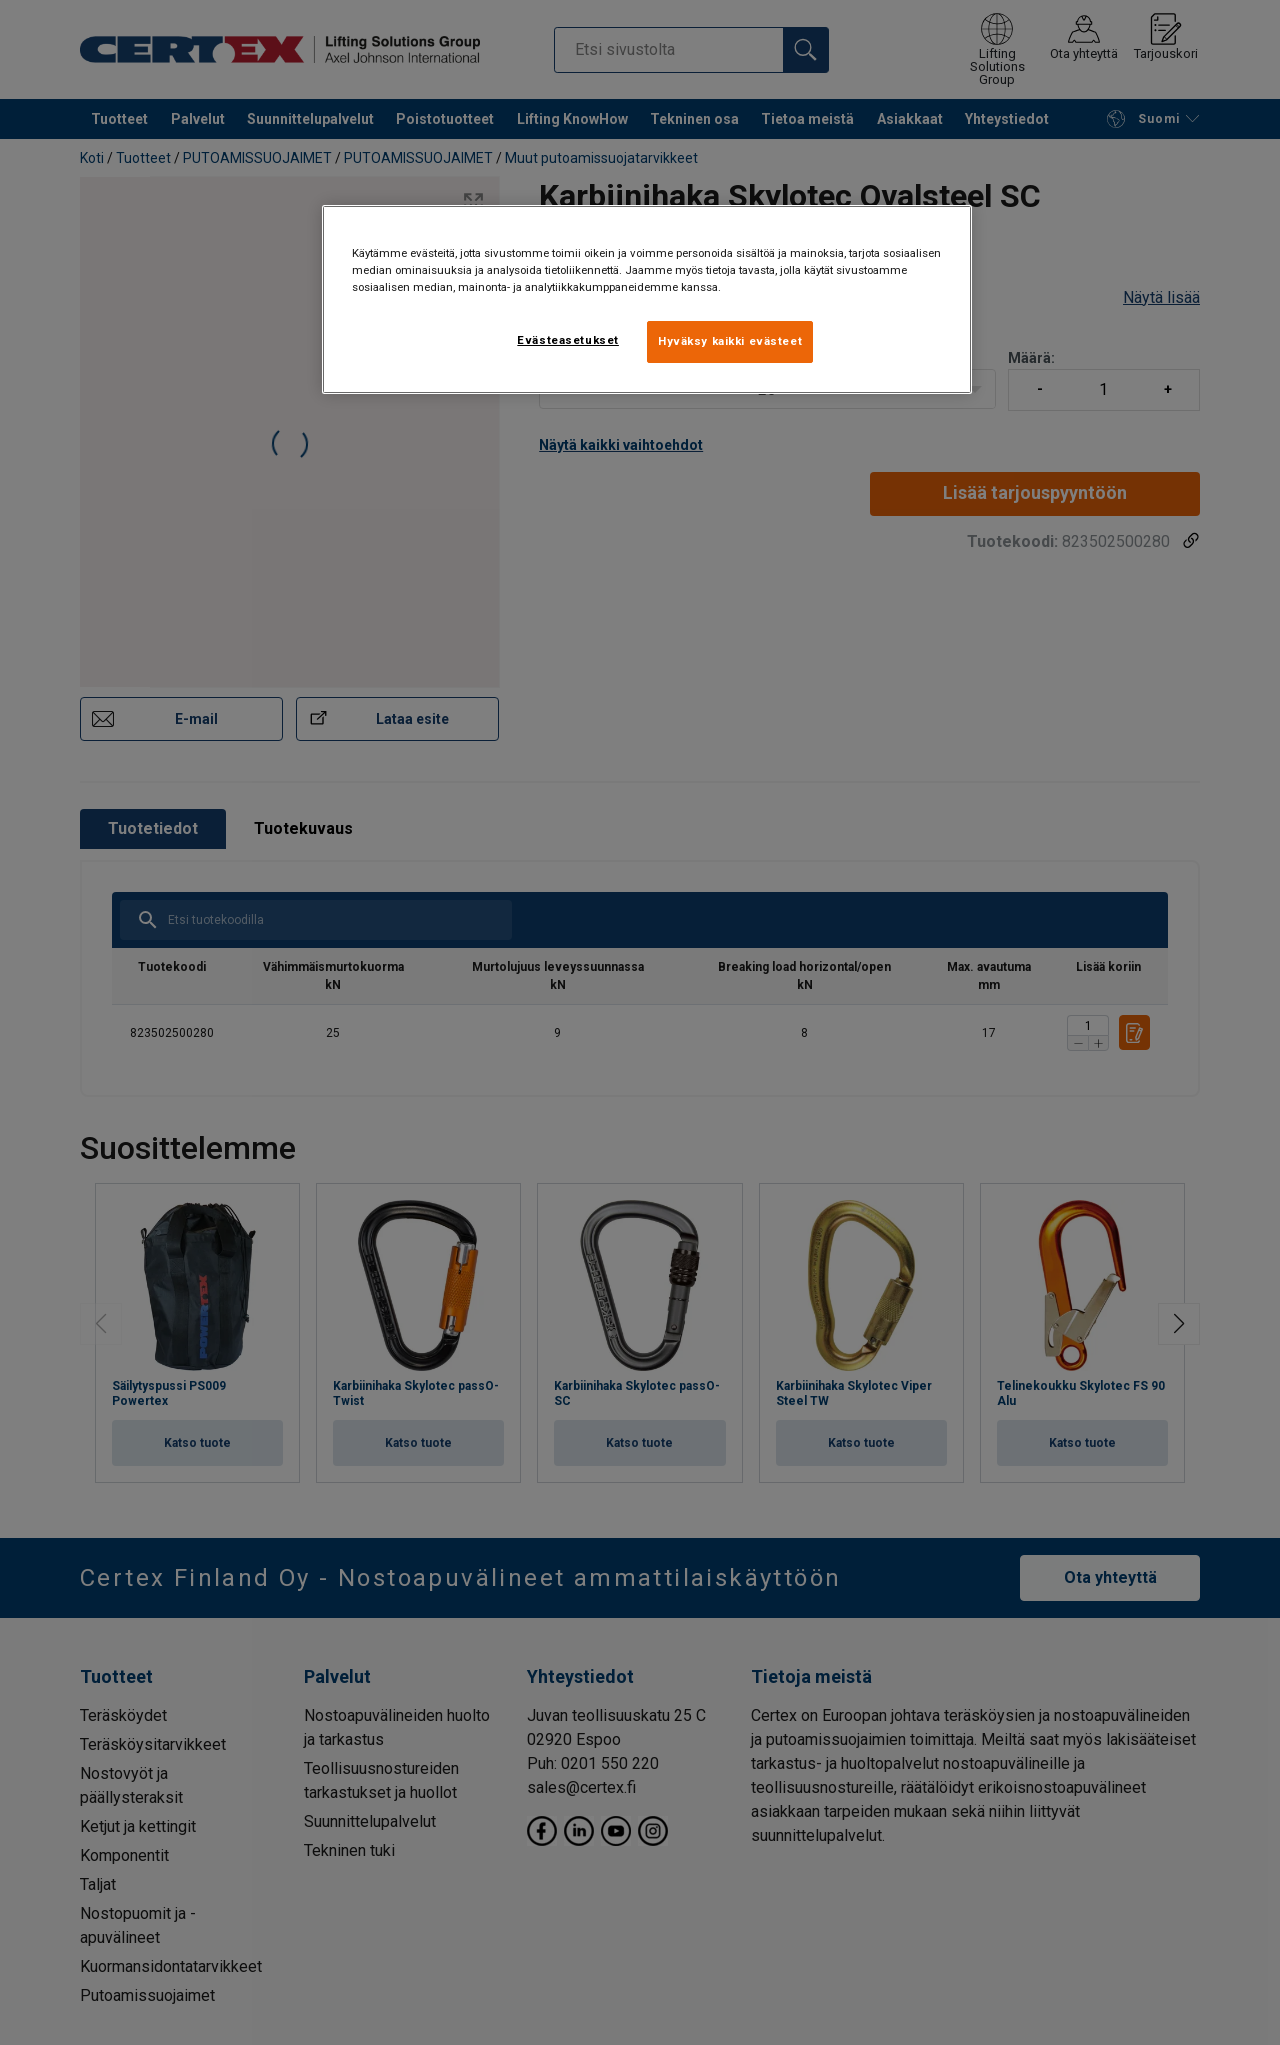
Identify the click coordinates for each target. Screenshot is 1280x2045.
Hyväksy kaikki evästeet (730, 341)
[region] (647, 299)
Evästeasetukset (568, 340)
